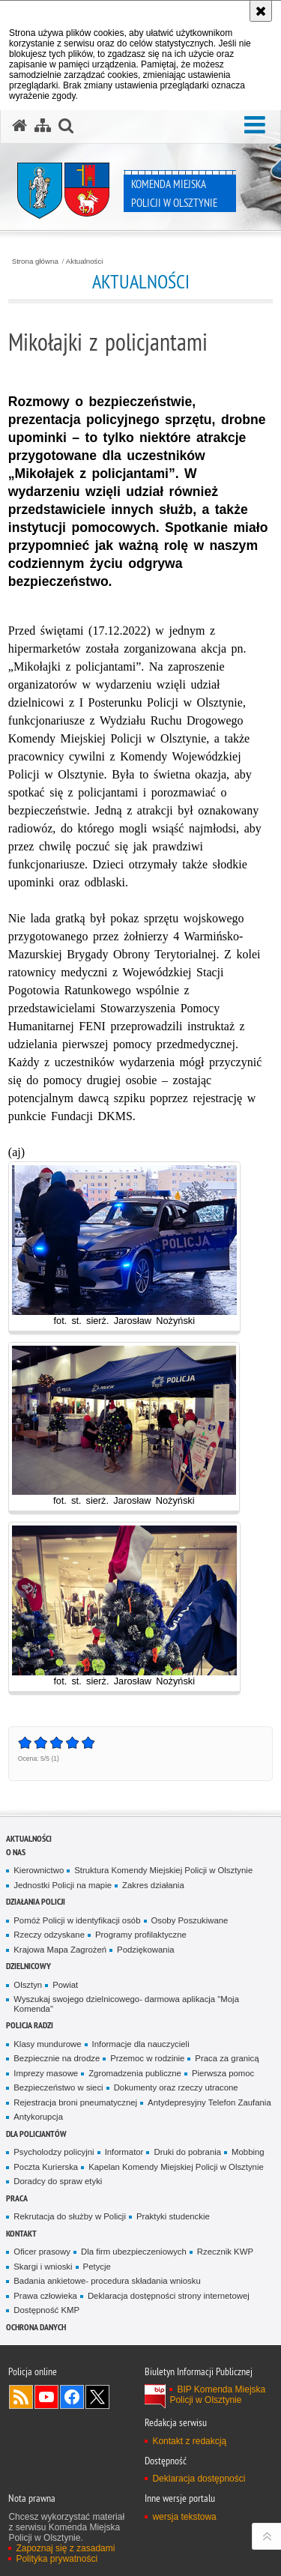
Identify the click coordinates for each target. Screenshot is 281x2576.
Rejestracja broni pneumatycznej (75, 2102)
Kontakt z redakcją (189, 2441)
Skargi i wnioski (42, 2266)
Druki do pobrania (187, 2151)
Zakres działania (153, 1885)
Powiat (65, 1984)
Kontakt (21, 2233)
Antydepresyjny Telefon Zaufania (209, 2102)
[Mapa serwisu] (42, 126)
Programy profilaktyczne (141, 1934)
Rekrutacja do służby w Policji (69, 2216)
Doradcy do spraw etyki (57, 2181)
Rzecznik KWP (225, 2251)
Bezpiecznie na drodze (56, 2058)
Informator (124, 2151)
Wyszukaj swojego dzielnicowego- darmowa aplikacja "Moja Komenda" (126, 2004)
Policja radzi (29, 2025)
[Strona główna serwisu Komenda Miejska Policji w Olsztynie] (19, 126)
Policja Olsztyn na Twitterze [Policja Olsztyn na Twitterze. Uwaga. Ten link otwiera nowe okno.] (97, 2397)
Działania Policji (35, 1901)
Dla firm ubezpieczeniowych (134, 2251)
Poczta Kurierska (45, 2166)
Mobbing (248, 2151)
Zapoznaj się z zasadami (65, 2548)
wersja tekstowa (184, 2517)
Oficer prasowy (41, 2251)
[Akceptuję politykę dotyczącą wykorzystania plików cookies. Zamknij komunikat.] (261, 11)
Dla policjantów (36, 2133)
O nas (15, 1851)
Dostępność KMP (46, 2310)
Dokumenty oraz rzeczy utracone (176, 2087)
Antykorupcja (38, 2116)
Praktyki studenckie (173, 2216)
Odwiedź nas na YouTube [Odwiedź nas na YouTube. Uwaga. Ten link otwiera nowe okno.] (46, 2397)
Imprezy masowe (45, 2073)
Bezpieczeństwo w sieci (58, 2087)
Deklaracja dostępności (198, 2478)
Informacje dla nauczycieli (141, 2044)
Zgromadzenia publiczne (134, 2073)
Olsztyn (27, 1984)
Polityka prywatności (56, 2559)
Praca (17, 2198)
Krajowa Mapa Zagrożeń (59, 1949)
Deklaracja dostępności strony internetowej (169, 2295)
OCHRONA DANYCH (36, 2326)
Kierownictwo (38, 1870)
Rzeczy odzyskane (49, 1934)
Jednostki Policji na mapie (62, 1885)
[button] (254, 125)
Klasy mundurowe (47, 2044)
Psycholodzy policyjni (53, 2151)
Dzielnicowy (28, 1965)
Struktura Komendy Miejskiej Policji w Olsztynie (163, 1870)
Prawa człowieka (45, 2295)
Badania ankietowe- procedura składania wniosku (106, 2280)
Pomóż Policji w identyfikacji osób (76, 1920)
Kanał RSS (21, 2397)
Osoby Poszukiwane (190, 1920)
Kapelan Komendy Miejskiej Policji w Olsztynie (176, 2166)
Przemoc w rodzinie (147, 2058)
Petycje (97, 2266)
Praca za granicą (227, 2058)
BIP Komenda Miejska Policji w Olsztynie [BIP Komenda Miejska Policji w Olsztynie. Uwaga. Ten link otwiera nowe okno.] (217, 2394)
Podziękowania (145, 1949)
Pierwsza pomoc (223, 2073)
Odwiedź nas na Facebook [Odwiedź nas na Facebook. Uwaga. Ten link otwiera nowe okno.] (72, 2397)
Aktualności (84, 261)
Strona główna (35, 261)
